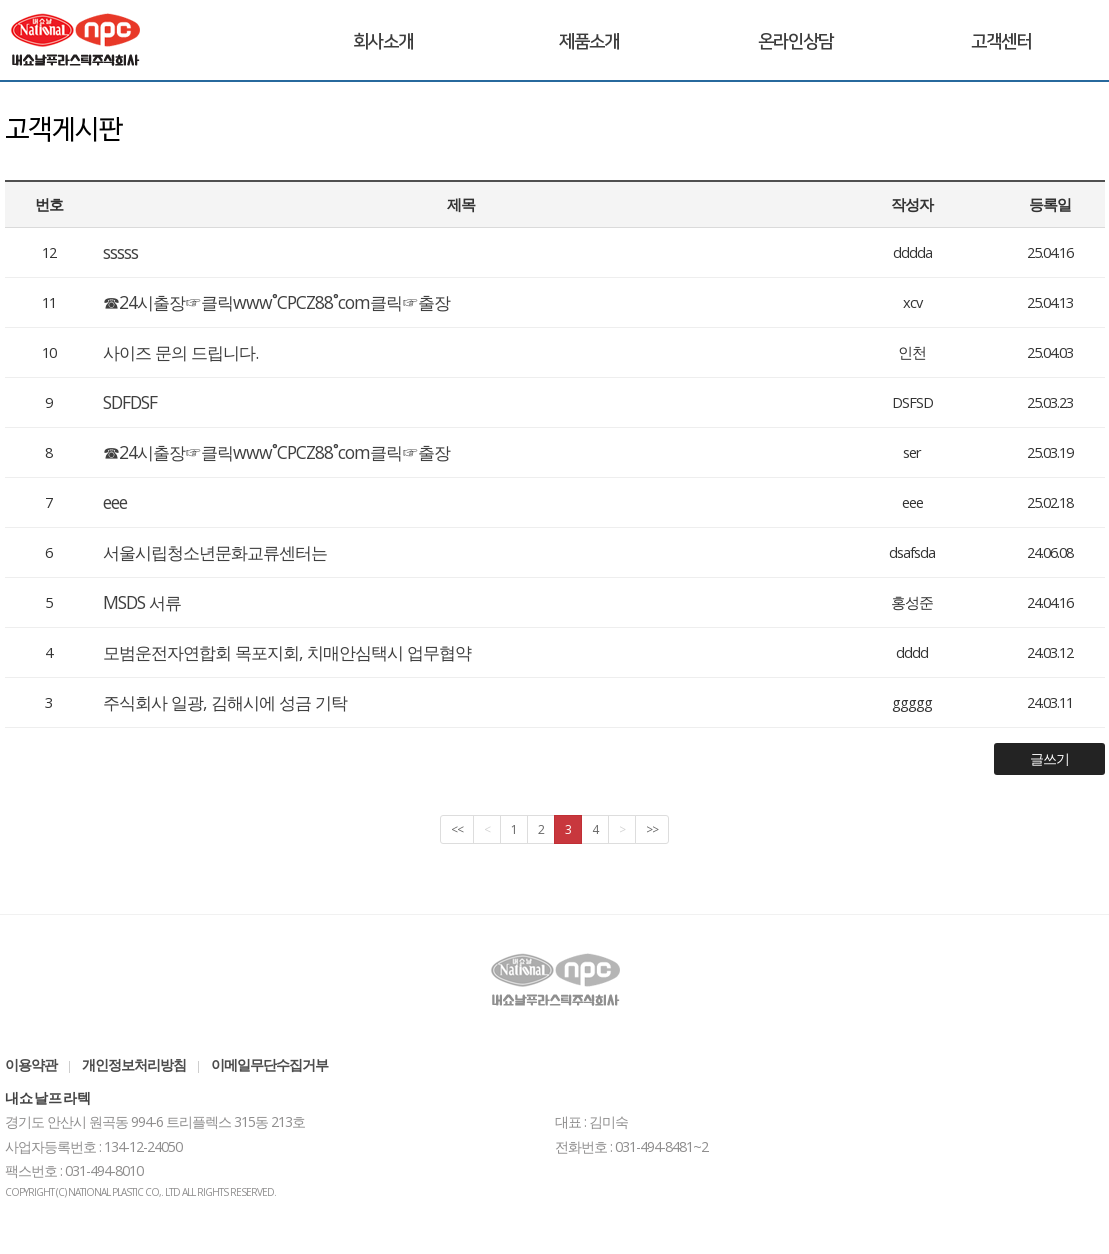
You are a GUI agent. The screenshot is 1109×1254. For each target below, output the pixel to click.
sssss (120, 252)
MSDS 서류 (142, 602)
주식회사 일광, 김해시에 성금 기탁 (225, 702)
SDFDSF (130, 402)
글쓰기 (1049, 758)
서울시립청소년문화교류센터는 (215, 552)
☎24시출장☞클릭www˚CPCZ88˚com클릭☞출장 (276, 302)
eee (115, 502)
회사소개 (383, 42)
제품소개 (589, 42)
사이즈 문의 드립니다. (180, 352)
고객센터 (1001, 42)
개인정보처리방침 (134, 1064)
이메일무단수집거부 (269, 1064)
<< (457, 829)
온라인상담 (795, 42)
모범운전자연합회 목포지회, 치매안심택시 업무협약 (287, 652)
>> (652, 829)
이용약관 (31, 1064)
